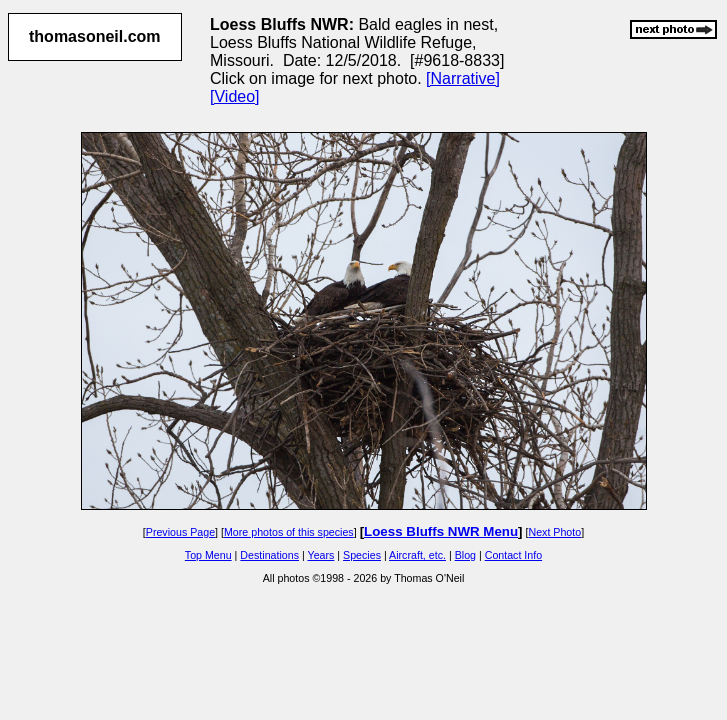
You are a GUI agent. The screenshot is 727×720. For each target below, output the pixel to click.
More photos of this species (289, 532)
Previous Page (180, 532)
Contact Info (513, 555)
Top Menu (208, 555)
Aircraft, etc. (417, 555)
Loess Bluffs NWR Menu (441, 531)
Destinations (269, 555)
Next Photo (554, 532)
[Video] (235, 96)
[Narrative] (463, 78)
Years (321, 555)
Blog (465, 555)
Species (362, 555)
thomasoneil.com (95, 36)
